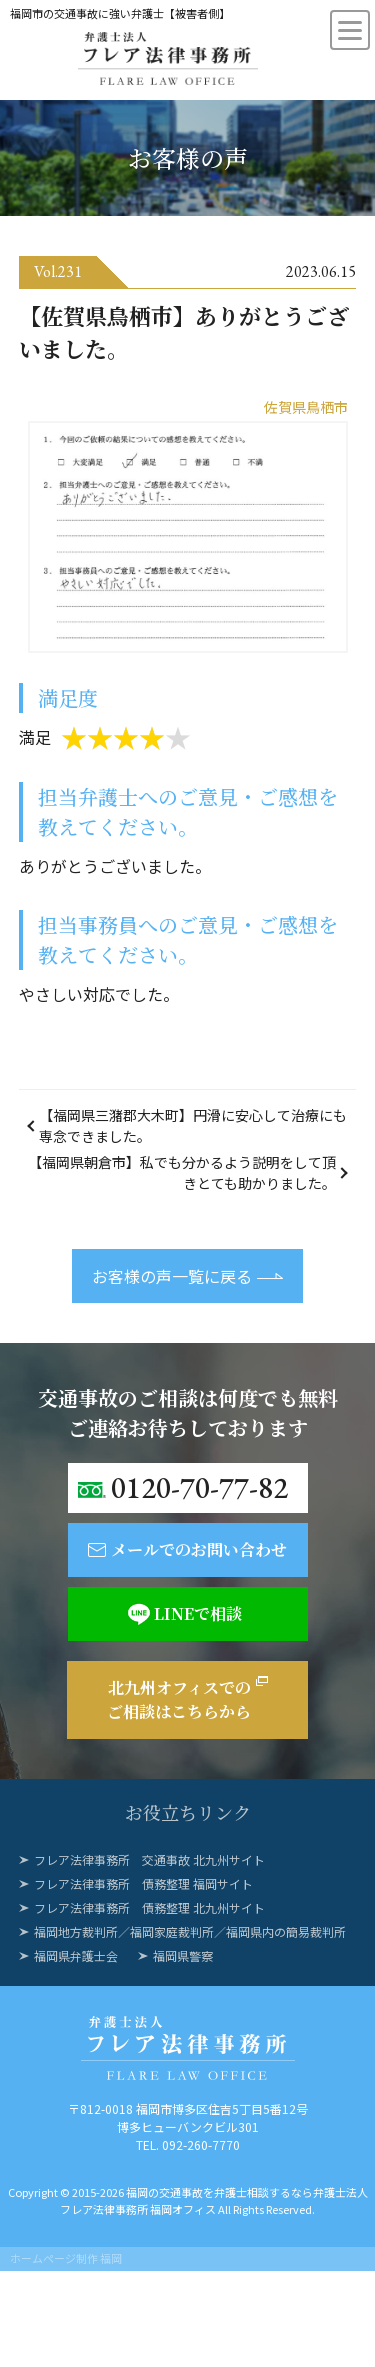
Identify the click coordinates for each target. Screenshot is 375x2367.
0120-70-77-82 (199, 1487)
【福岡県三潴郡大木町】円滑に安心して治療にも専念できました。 (193, 1125)
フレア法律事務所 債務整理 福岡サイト (143, 1883)
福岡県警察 (183, 1955)
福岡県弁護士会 (76, 1955)
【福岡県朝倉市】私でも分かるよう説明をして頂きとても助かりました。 (182, 1172)
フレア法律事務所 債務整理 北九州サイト (149, 1907)
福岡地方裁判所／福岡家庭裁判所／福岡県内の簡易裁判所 (190, 1931)
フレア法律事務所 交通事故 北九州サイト (149, 1859)
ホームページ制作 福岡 (66, 2258)
